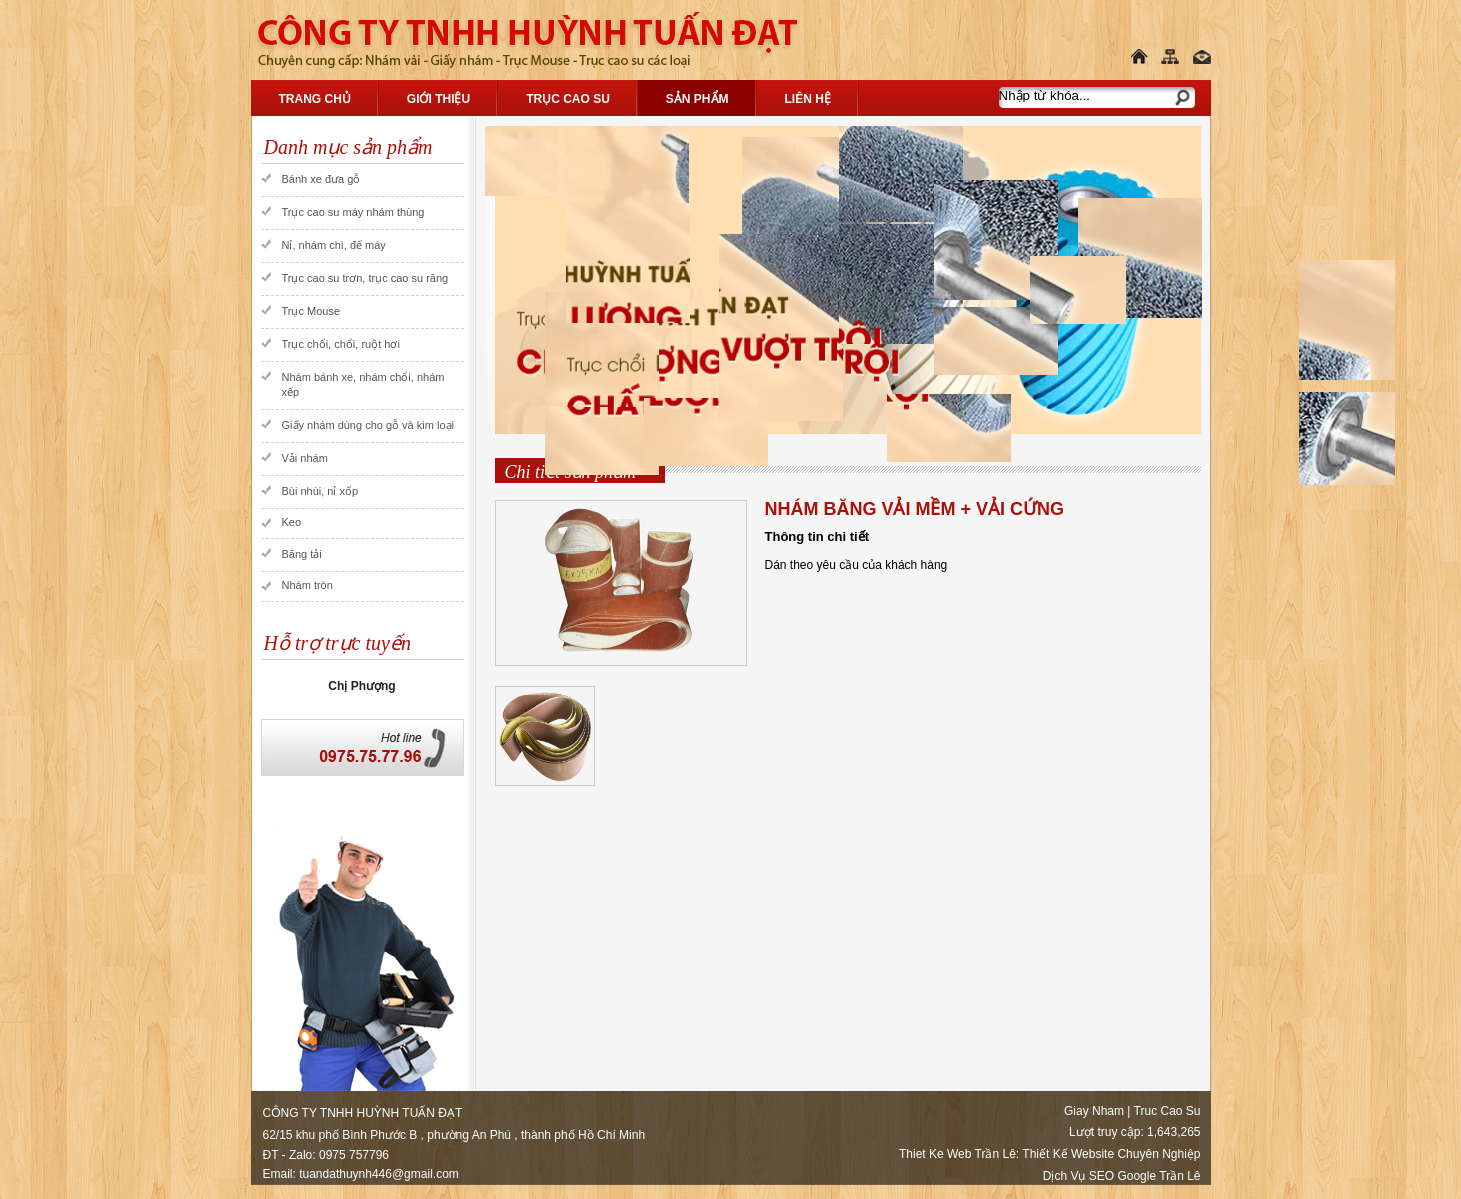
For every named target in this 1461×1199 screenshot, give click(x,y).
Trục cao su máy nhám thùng (353, 212)
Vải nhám (305, 458)
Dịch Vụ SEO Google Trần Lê (1122, 1176)
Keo (292, 522)
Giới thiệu (438, 99)
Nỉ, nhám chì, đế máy (334, 245)
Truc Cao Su (1167, 1111)
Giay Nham (1094, 1111)
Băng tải (302, 554)
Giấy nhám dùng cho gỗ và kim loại (368, 425)
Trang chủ (315, 99)
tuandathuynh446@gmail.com (379, 1174)
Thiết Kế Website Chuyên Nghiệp (1111, 1154)
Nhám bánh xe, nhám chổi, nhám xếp (363, 384)
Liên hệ (808, 99)
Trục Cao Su (568, 99)
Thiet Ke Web (935, 1154)
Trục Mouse (311, 311)
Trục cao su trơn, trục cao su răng (365, 278)
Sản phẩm (697, 99)
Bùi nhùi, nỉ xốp (320, 491)
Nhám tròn (307, 585)
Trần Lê (995, 1154)
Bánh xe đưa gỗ (321, 179)
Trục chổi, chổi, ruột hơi (341, 344)
